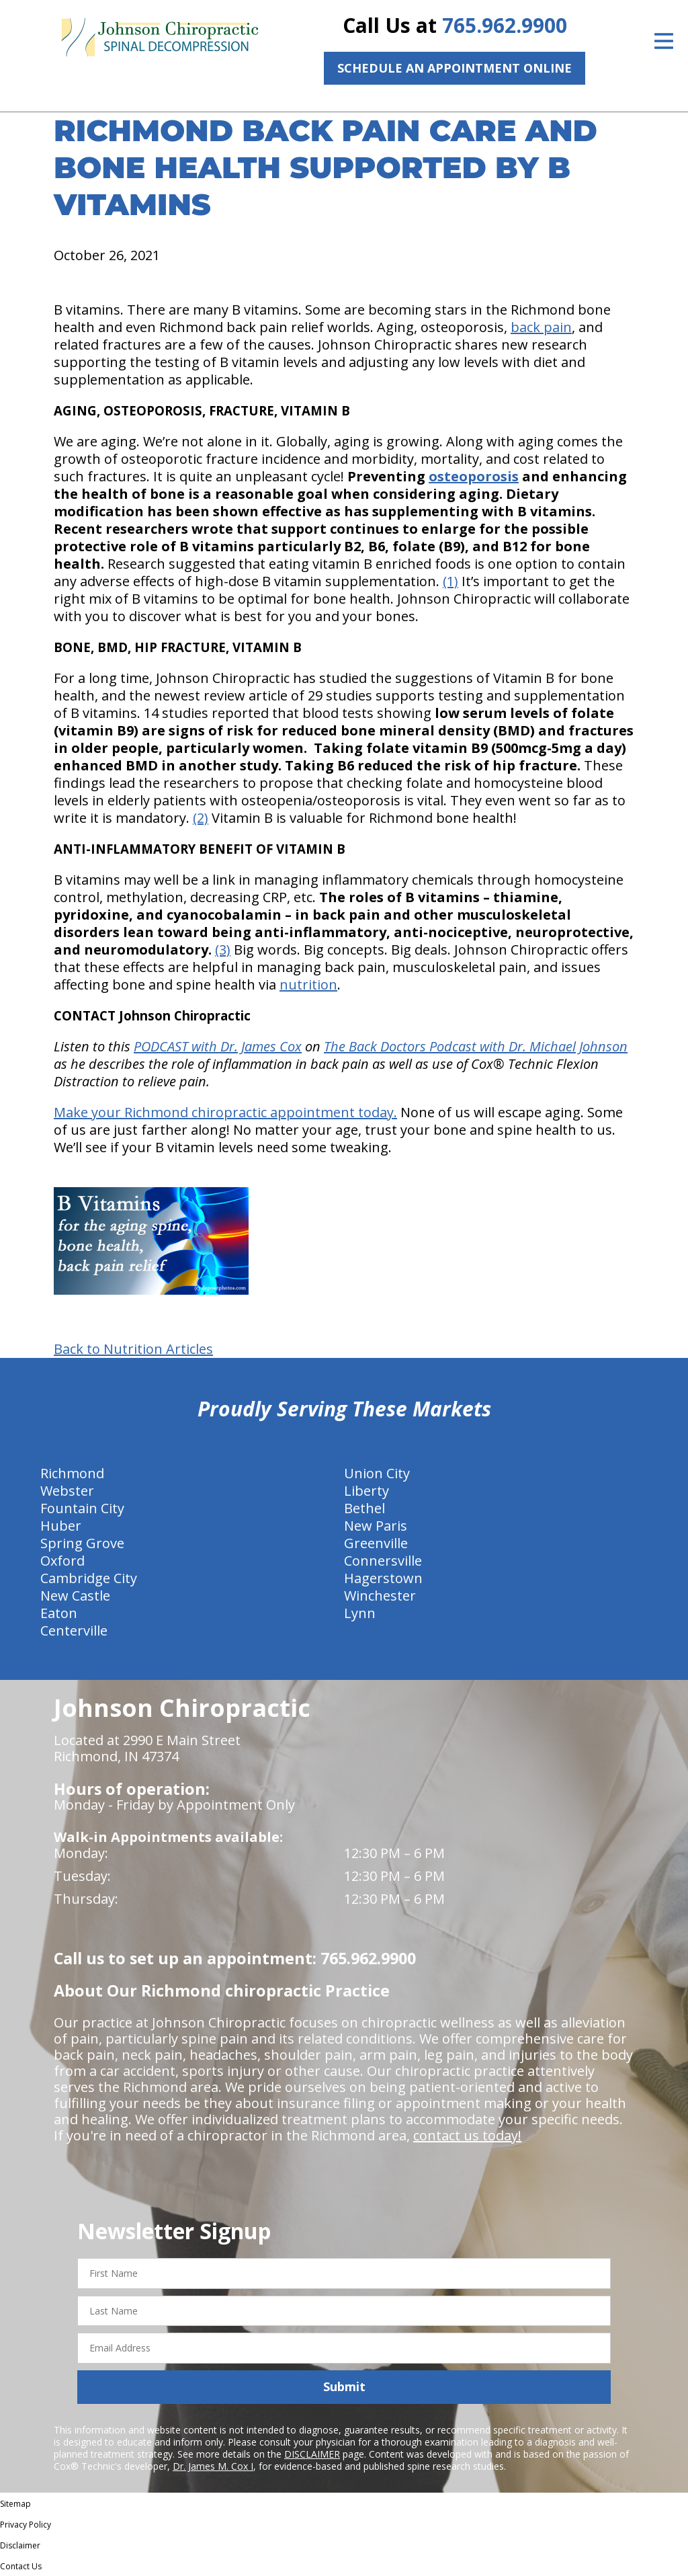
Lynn (360, 1613)
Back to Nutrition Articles (133, 1349)
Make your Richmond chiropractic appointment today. (225, 1112)
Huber (60, 1526)
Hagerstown (383, 1578)
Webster (67, 1491)
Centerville (74, 1630)
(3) (222, 949)
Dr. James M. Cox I (213, 2466)
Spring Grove (82, 1543)
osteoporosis (474, 476)
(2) (200, 818)
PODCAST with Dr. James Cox (218, 1046)
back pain (541, 327)
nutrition (308, 984)
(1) (450, 581)
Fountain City (82, 1508)
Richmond (72, 1473)
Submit (344, 2386)
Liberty (366, 1491)
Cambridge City (88, 1578)
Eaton (58, 1613)
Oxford (62, 1561)
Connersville (383, 1561)
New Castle (75, 1595)
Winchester (380, 1595)
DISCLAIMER (312, 2454)
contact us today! (467, 2135)
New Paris (375, 1526)
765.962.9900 (504, 25)
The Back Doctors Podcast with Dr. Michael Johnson (476, 1046)
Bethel (364, 1508)
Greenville (376, 1543)
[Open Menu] (664, 41)
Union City (377, 1473)
